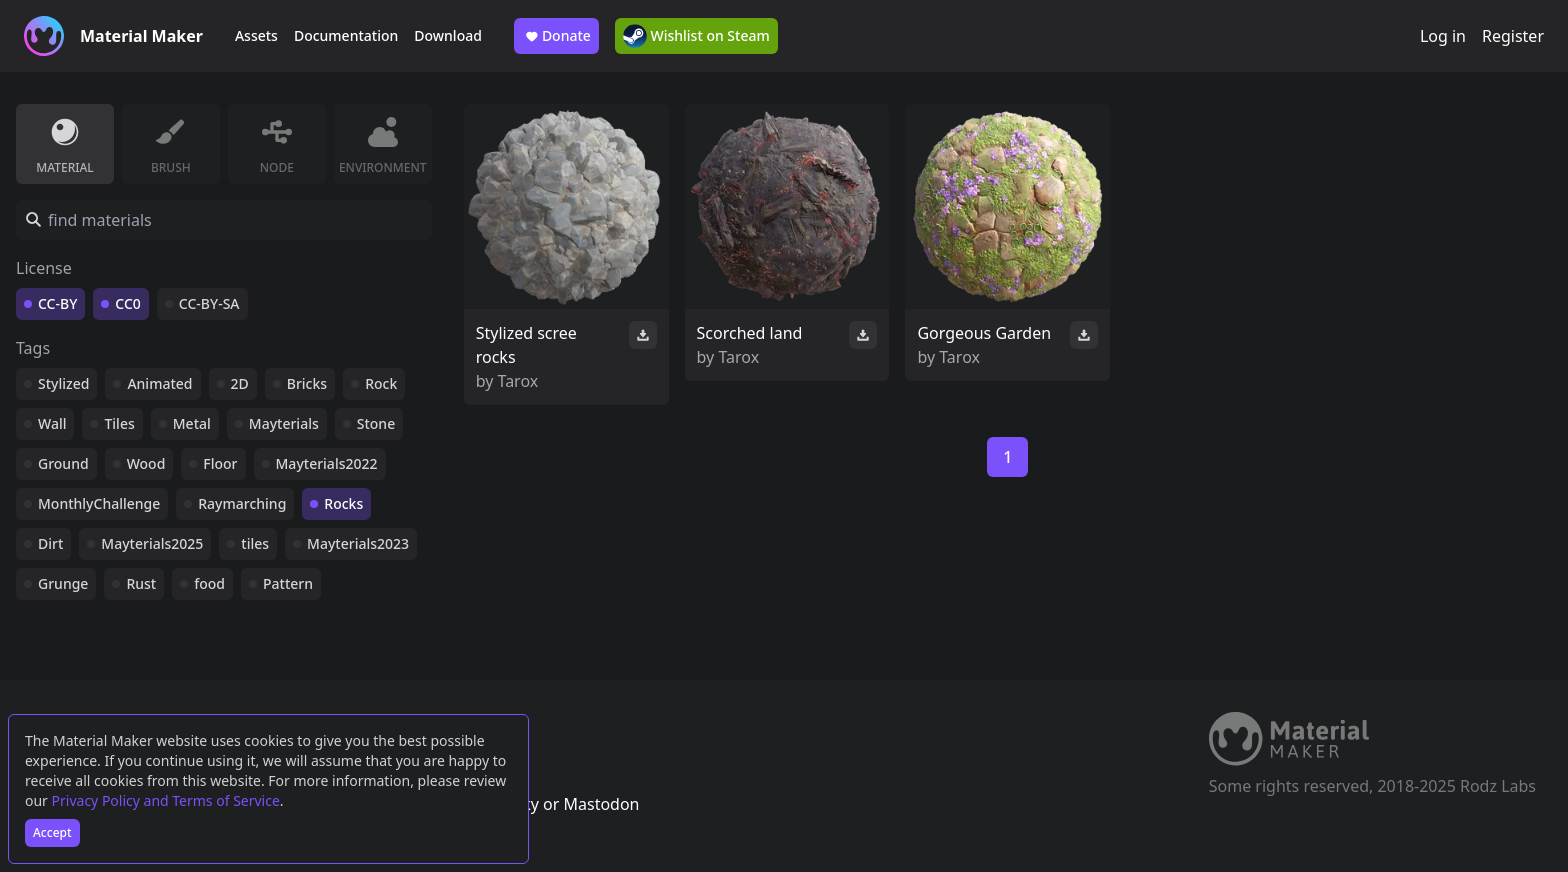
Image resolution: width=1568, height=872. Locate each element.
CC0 (128, 303)
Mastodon (601, 804)
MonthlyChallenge (99, 503)
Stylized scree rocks (526, 345)
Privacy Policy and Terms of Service (166, 800)
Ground (63, 463)
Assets (256, 35)
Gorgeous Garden (984, 333)
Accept (52, 832)
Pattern (288, 583)
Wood (146, 463)
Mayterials (284, 423)
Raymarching (242, 503)
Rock (381, 383)
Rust (141, 583)
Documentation (346, 35)
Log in (1443, 36)
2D (240, 383)
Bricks (307, 383)
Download (448, 35)
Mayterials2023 (358, 543)
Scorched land (750, 333)
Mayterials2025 (152, 543)
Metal (192, 423)
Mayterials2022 (327, 463)
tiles (255, 543)
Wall (52, 423)
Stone (376, 423)
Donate (556, 36)
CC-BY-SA (209, 303)
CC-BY (57, 303)
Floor (220, 463)
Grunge (63, 583)
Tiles (119, 423)
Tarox (518, 381)
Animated (159, 383)
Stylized (63, 383)
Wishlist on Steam (696, 36)
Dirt (50, 543)
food (209, 583)
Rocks (343, 503)
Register (1513, 36)
